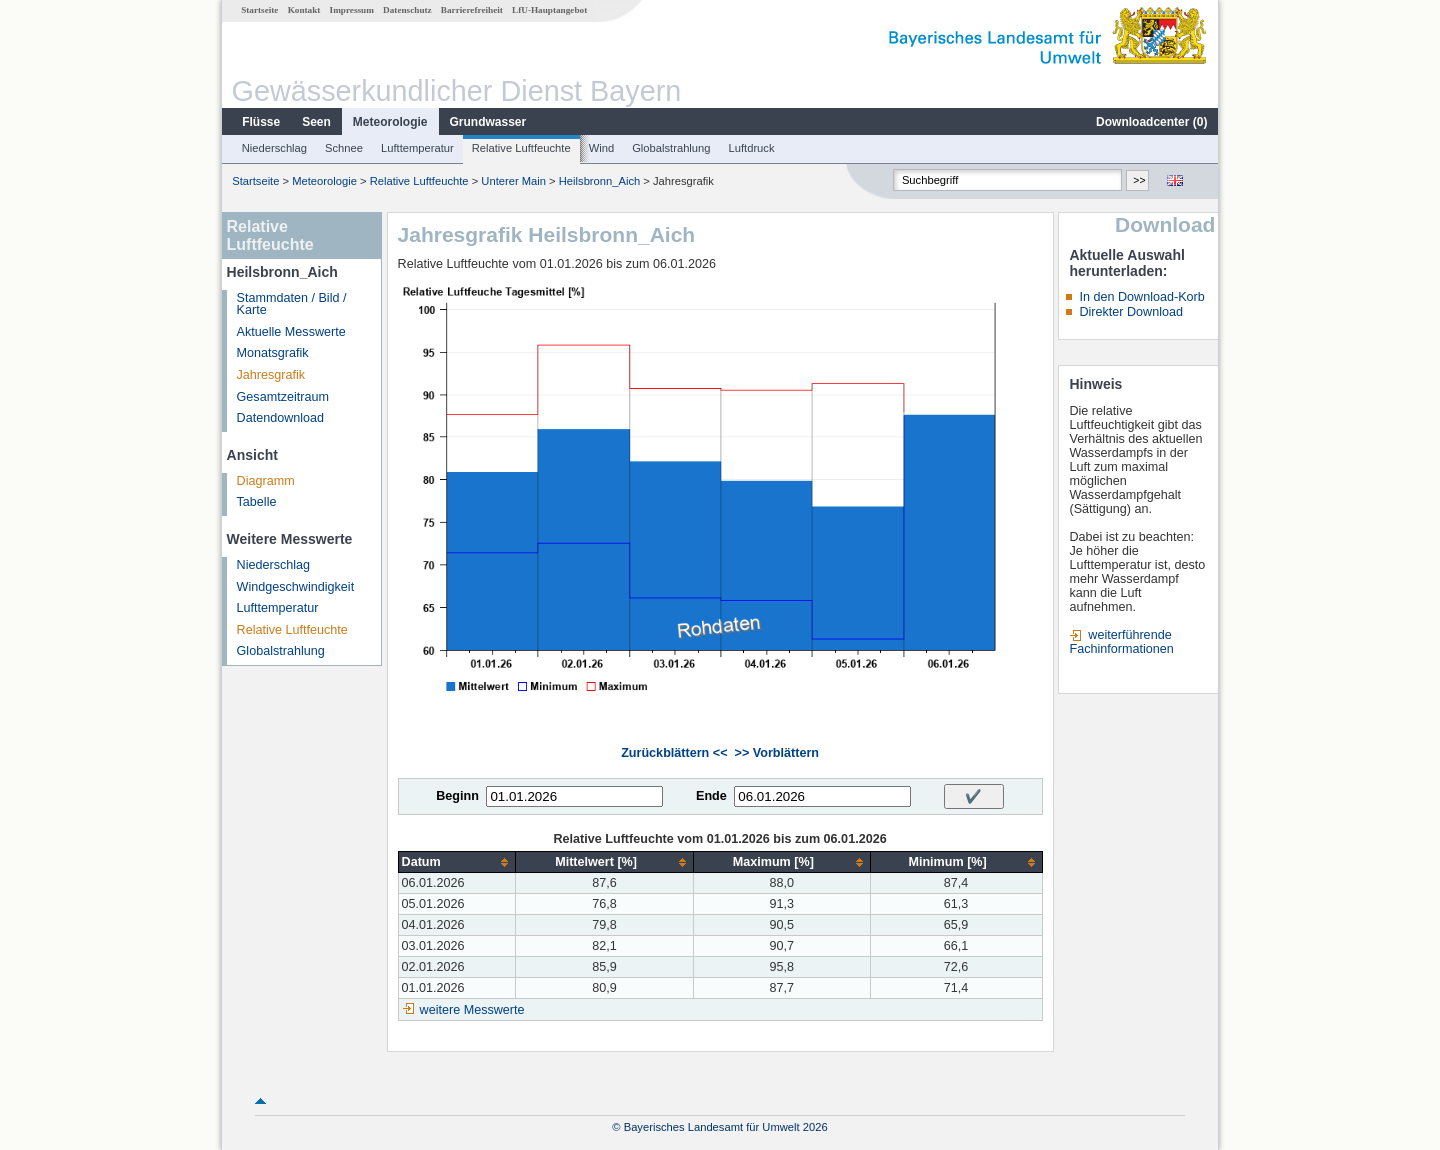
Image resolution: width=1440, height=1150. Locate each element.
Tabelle (257, 502)
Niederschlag (274, 148)
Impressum (352, 10)
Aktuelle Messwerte (291, 332)
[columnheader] (457, 862)
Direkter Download (1131, 312)
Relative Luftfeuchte (521, 148)
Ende (711, 796)
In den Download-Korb (1141, 297)
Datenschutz (407, 10)
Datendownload (281, 418)
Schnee (344, 148)
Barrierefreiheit (472, 10)
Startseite (259, 10)
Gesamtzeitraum (283, 397)
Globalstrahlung (671, 148)
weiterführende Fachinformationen (1121, 642)
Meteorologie (390, 122)
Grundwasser (488, 122)
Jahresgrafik (271, 375)
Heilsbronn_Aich (599, 181)
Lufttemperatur (417, 148)
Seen (316, 122)
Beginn (457, 796)
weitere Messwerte (472, 1010)
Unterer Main (513, 181)
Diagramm (266, 481)
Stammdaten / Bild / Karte (292, 304)
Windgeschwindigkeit (296, 587)
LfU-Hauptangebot (549, 10)
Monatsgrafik (273, 353)
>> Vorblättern (777, 753)
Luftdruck (752, 148)
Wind (602, 148)
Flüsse (261, 122)
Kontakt (304, 10)
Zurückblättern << (674, 753)
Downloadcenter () (1151, 122)
